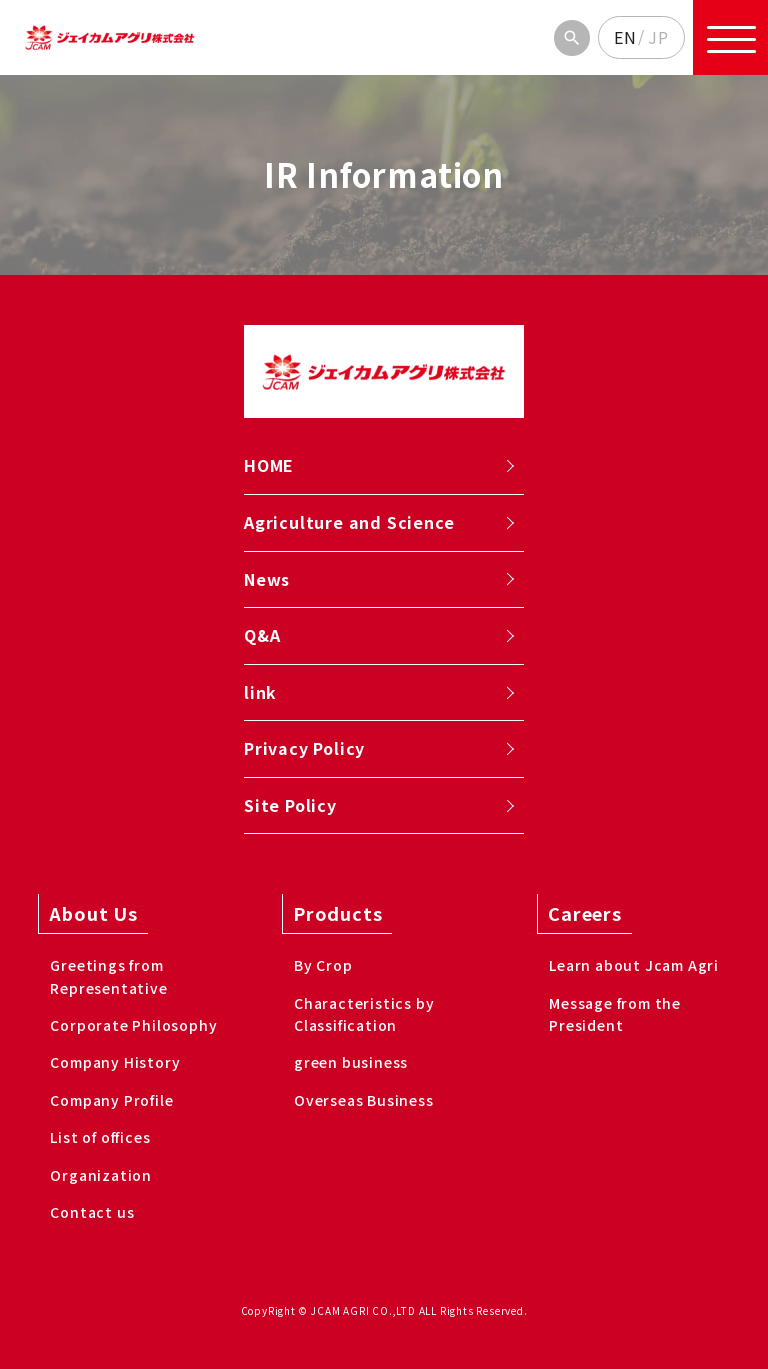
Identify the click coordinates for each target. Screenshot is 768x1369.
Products (337, 913)
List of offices (100, 1137)
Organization (101, 1175)
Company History (115, 1062)
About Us (93, 913)
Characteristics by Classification (364, 1014)
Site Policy (290, 805)
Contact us (92, 1212)
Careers (585, 913)
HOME (269, 465)
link (260, 692)
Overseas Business (364, 1100)
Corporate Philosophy (133, 1025)
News (267, 579)
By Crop (323, 965)
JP (658, 37)
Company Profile (111, 1100)
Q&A (262, 635)
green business (351, 1062)
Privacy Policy (304, 748)
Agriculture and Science (349, 522)
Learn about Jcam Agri (634, 965)
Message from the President (615, 1014)
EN (625, 37)
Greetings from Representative (108, 976)
